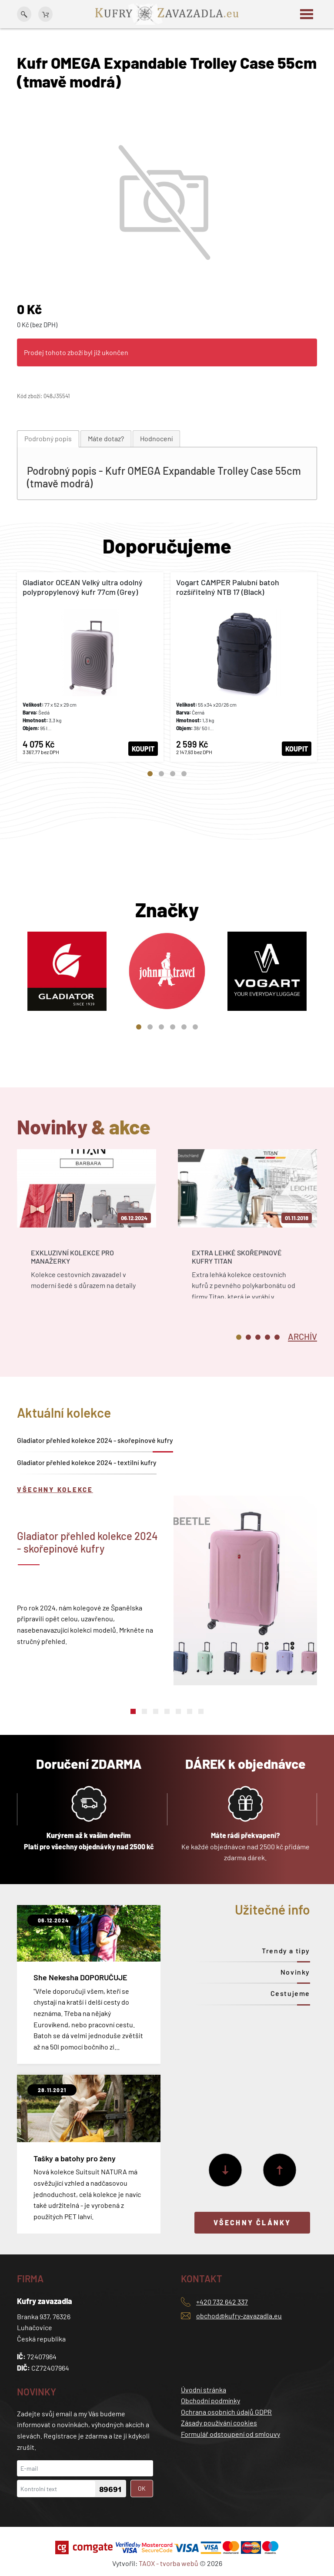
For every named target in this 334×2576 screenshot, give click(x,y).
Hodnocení (156, 438)
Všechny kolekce (55, 1489)
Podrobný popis (48, 438)
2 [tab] (161, 773)
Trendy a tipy (286, 1950)
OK (142, 2488)
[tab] (48, 438)
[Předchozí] (280, 2170)
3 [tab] (172, 773)
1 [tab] (150, 773)
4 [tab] (184, 773)
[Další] (225, 2170)
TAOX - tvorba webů (168, 2563)
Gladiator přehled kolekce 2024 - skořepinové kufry (95, 1440)
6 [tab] (195, 1027)
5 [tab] (184, 1027)
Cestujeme (290, 1993)
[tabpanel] (90, 667)
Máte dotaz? (106, 438)
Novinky (295, 1972)
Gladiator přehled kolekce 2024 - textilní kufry (87, 1462)
